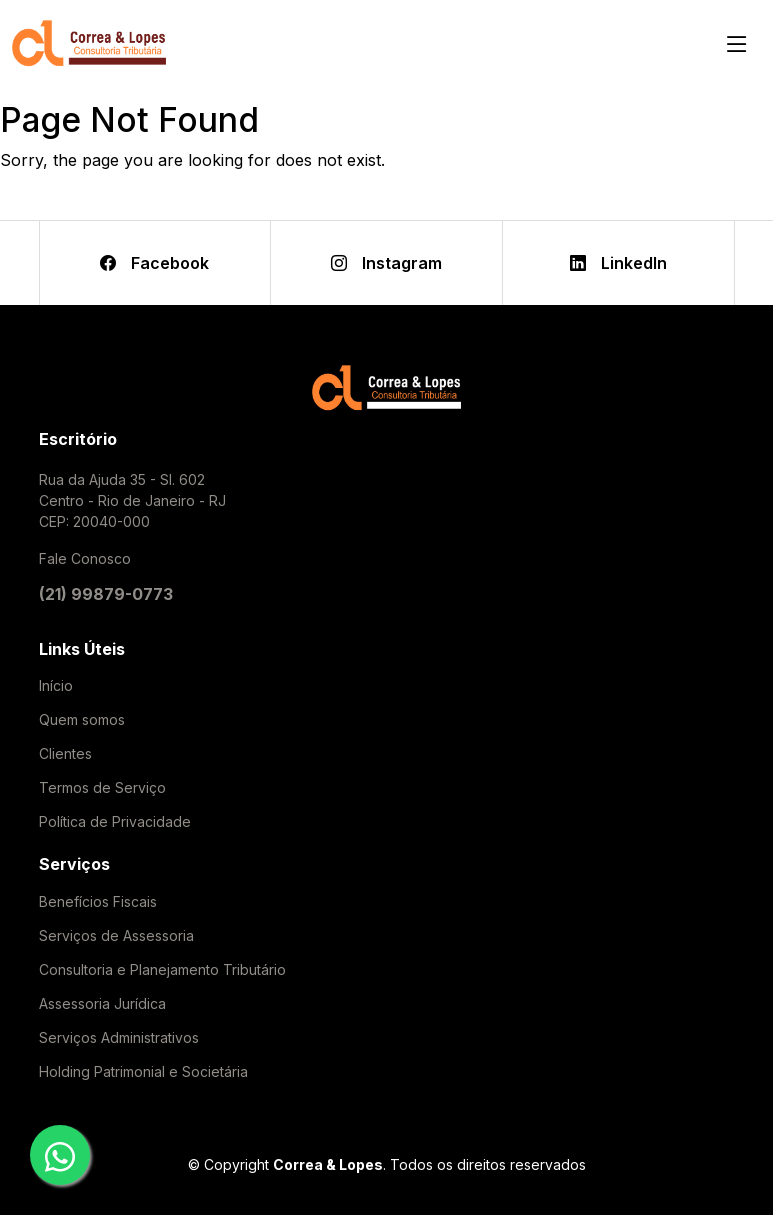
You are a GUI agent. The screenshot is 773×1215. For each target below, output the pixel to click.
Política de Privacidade (115, 822)
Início (56, 686)
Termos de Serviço (102, 788)
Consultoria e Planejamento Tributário (162, 970)
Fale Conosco (85, 558)
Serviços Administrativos (119, 1038)
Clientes (65, 754)
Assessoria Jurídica (102, 1004)
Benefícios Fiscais (98, 902)
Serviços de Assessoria (116, 936)
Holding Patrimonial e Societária (143, 1072)
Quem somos (82, 720)
